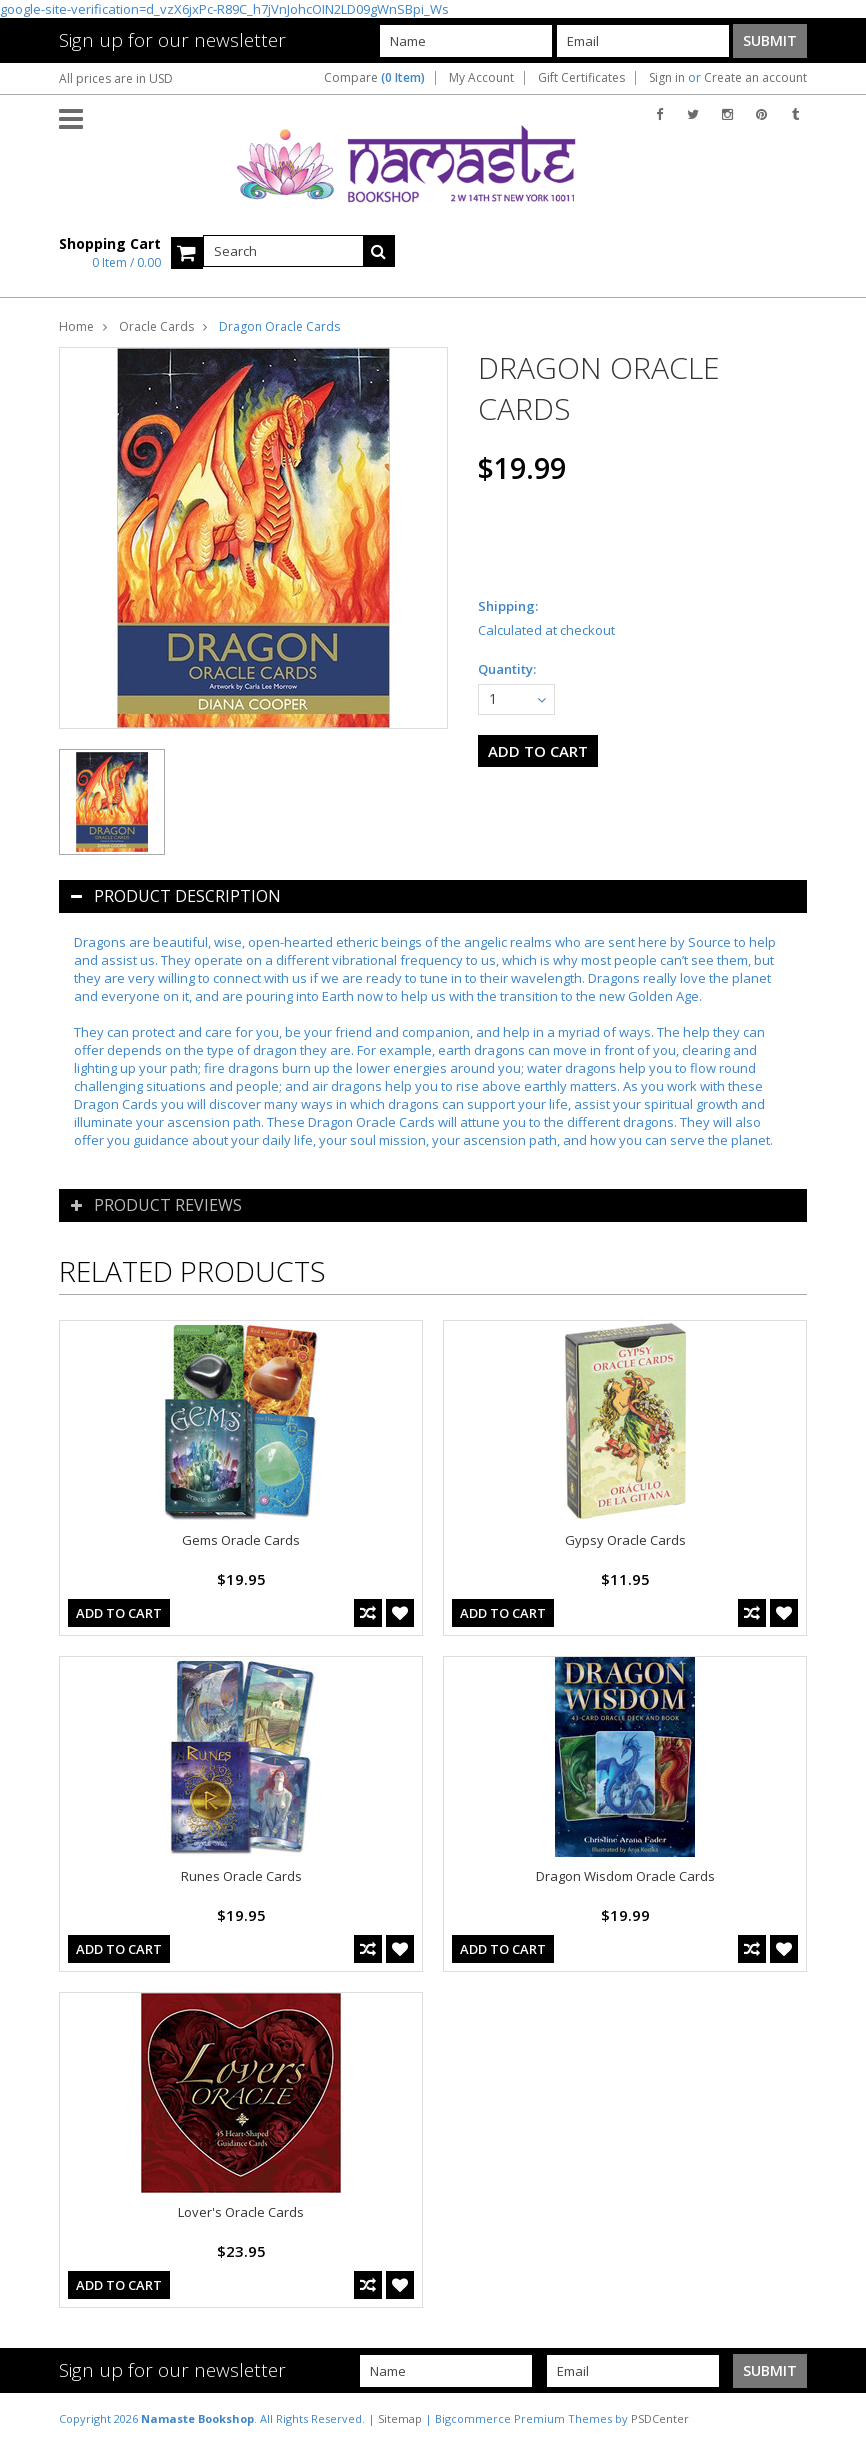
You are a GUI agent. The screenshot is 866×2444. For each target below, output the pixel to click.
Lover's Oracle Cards (241, 2212)
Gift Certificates (581, 78)
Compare (374, 78)
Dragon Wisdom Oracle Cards (625, 1876)
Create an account (755, 78)
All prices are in (116, 78)
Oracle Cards (156, 326)
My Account (481, 78)
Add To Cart (119, 1613)
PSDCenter (660, 2418)
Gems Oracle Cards (241, 1540)
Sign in (667, 78)
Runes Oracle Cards (241, 1876)
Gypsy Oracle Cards (625, 1540)
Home (76, 326)
